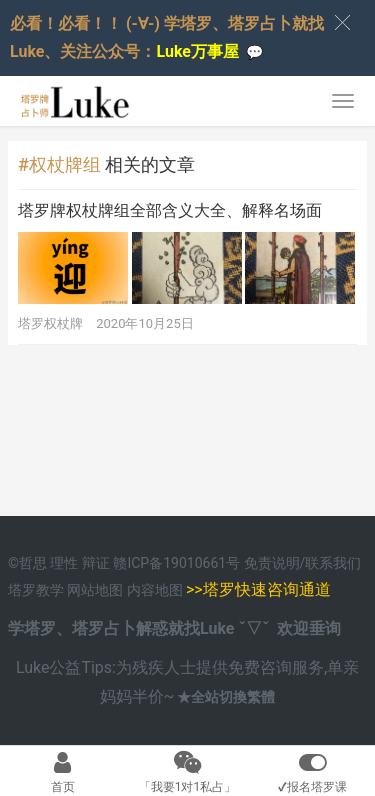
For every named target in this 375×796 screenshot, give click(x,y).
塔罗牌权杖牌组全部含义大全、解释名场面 (170, 210)
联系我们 (333, 563)
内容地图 (155, 590)
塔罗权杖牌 (50, 323)
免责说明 (272, 563)
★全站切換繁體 (226, 697)
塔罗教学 (37, 590)
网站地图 (96, 590)
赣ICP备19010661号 (176, 563)
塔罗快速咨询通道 (267, 589)
